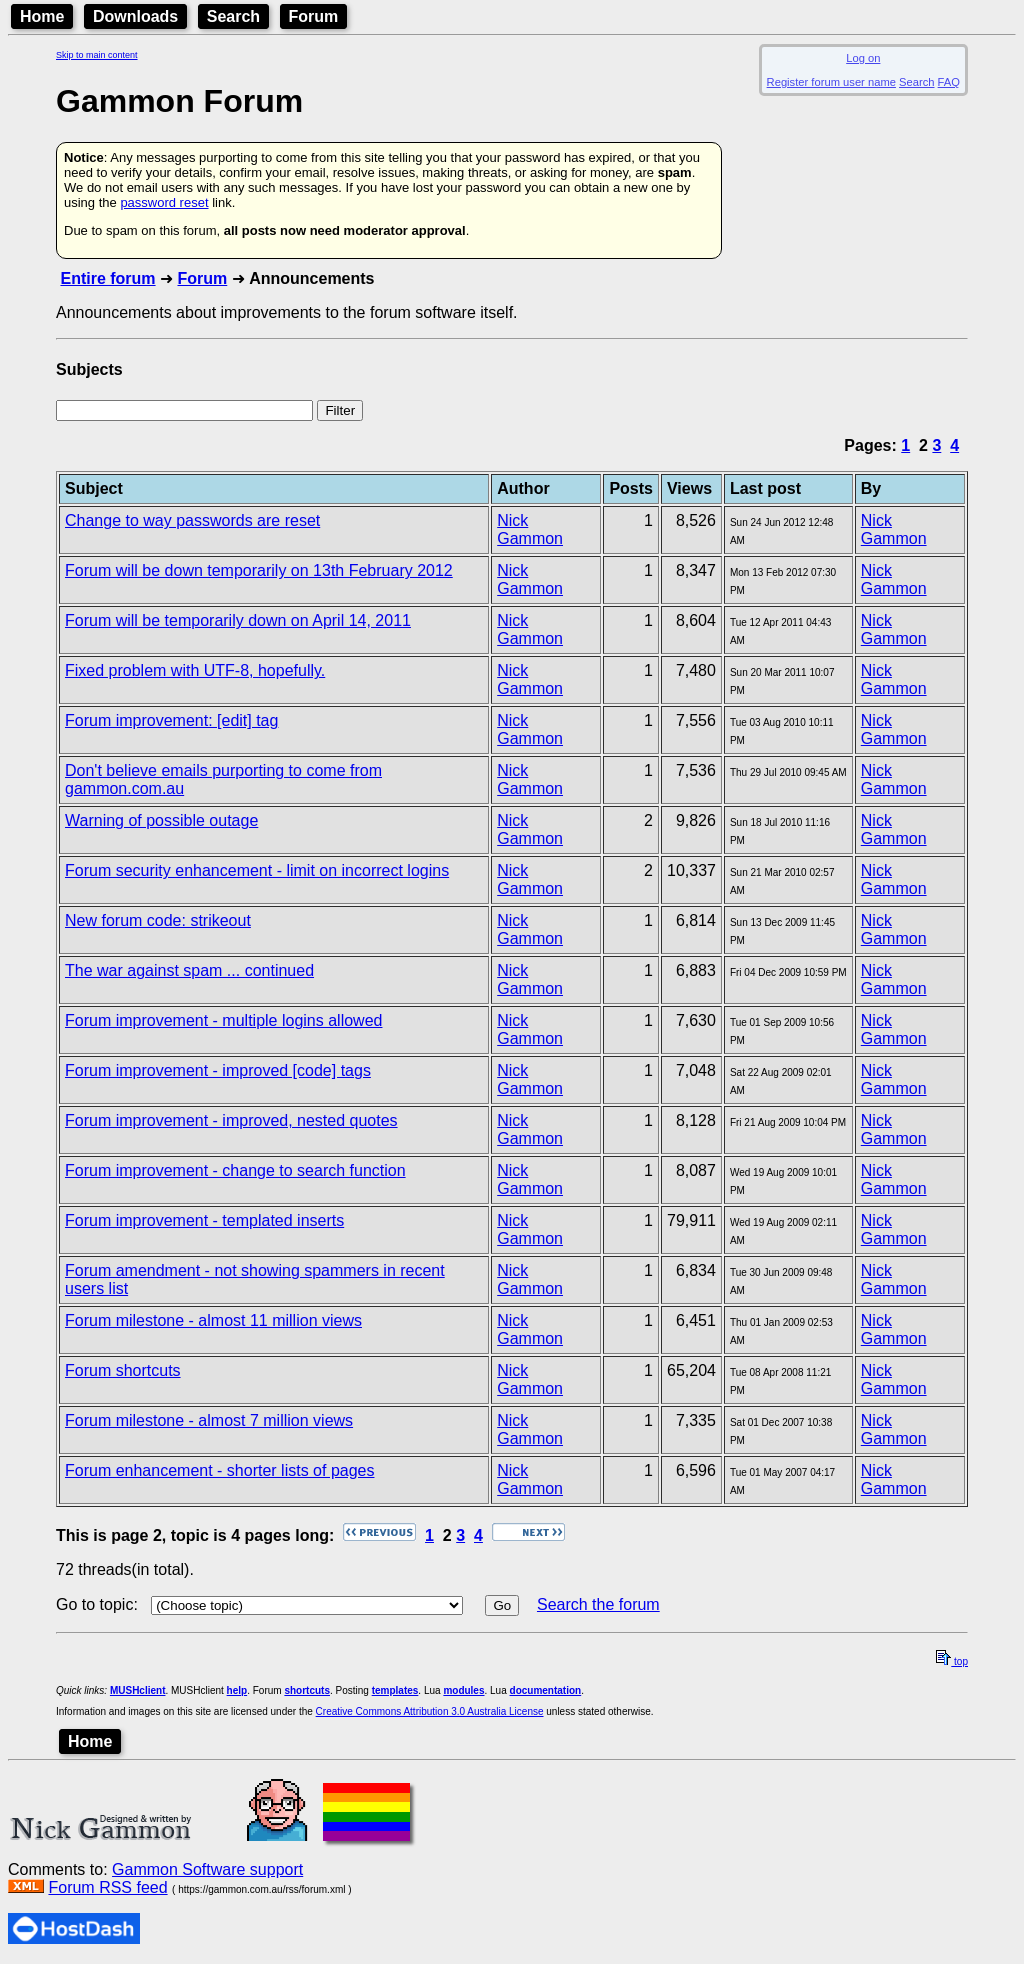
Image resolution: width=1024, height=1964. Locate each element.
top (952, 1661)
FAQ (949, 82)
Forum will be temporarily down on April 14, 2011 (238, 620)
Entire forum (107, 278)
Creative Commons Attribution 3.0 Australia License (430, 1711)
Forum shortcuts (123, 1370)
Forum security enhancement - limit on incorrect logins (257, 870)
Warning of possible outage (161, 820)
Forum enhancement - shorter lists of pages (219, 1470)
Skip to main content (97, 55)
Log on (863, 58)
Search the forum (598, 1604)
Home (42, 16)
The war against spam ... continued (189, 970)
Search (233, 16)
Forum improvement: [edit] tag (171, 720)
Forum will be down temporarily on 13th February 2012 (259, 570)
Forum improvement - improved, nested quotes (231, 1120)
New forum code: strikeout (158, 920)
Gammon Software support (207, 1869)
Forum (314, 16)
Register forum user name (831, 82)
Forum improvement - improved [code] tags (218, 1070)
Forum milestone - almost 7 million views (209, 1420)
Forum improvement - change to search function (235, 1170)
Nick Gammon (530, 529)
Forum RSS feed (107, 1887)
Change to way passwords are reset (192, 520)
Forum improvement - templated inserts (204, 1220)
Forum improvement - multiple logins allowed (223, 1020)
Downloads (135, 16)
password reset (164, 202)
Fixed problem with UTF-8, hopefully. (195, 670)
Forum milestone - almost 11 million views (213, 1320)
